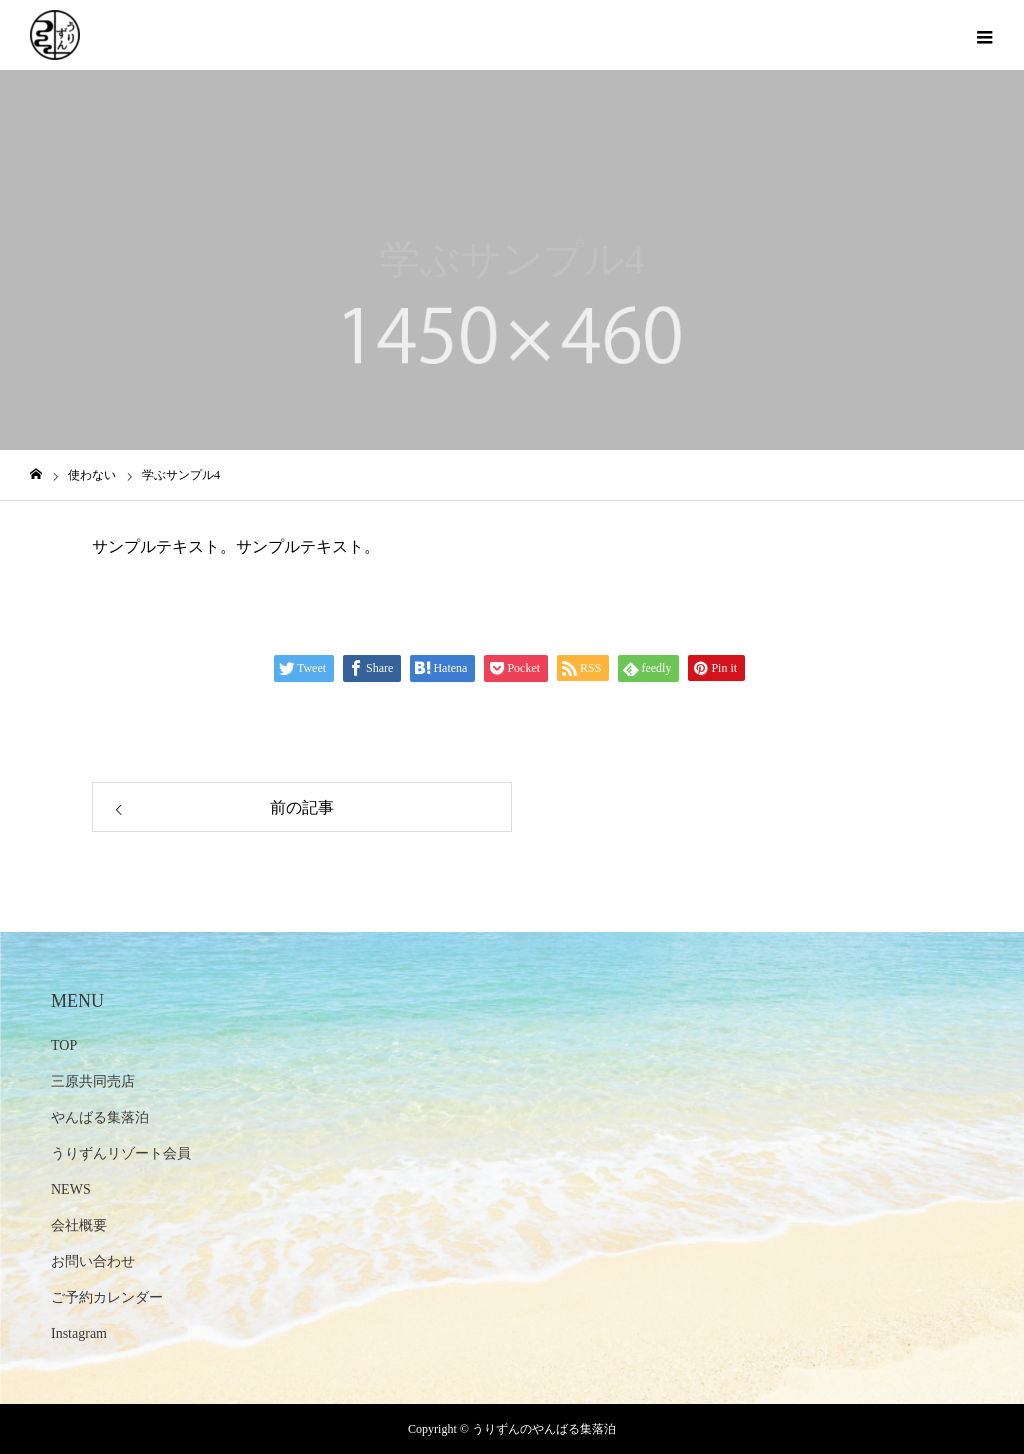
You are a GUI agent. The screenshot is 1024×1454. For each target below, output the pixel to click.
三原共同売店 (93, 1081)
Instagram (79, 1333)
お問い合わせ (93, 1261)
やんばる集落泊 (100, 1117)
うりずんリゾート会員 (121, 1153)
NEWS (71, 1189)
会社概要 (79, 1225)
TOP (64, 1045)
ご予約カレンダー (107, 1297)
